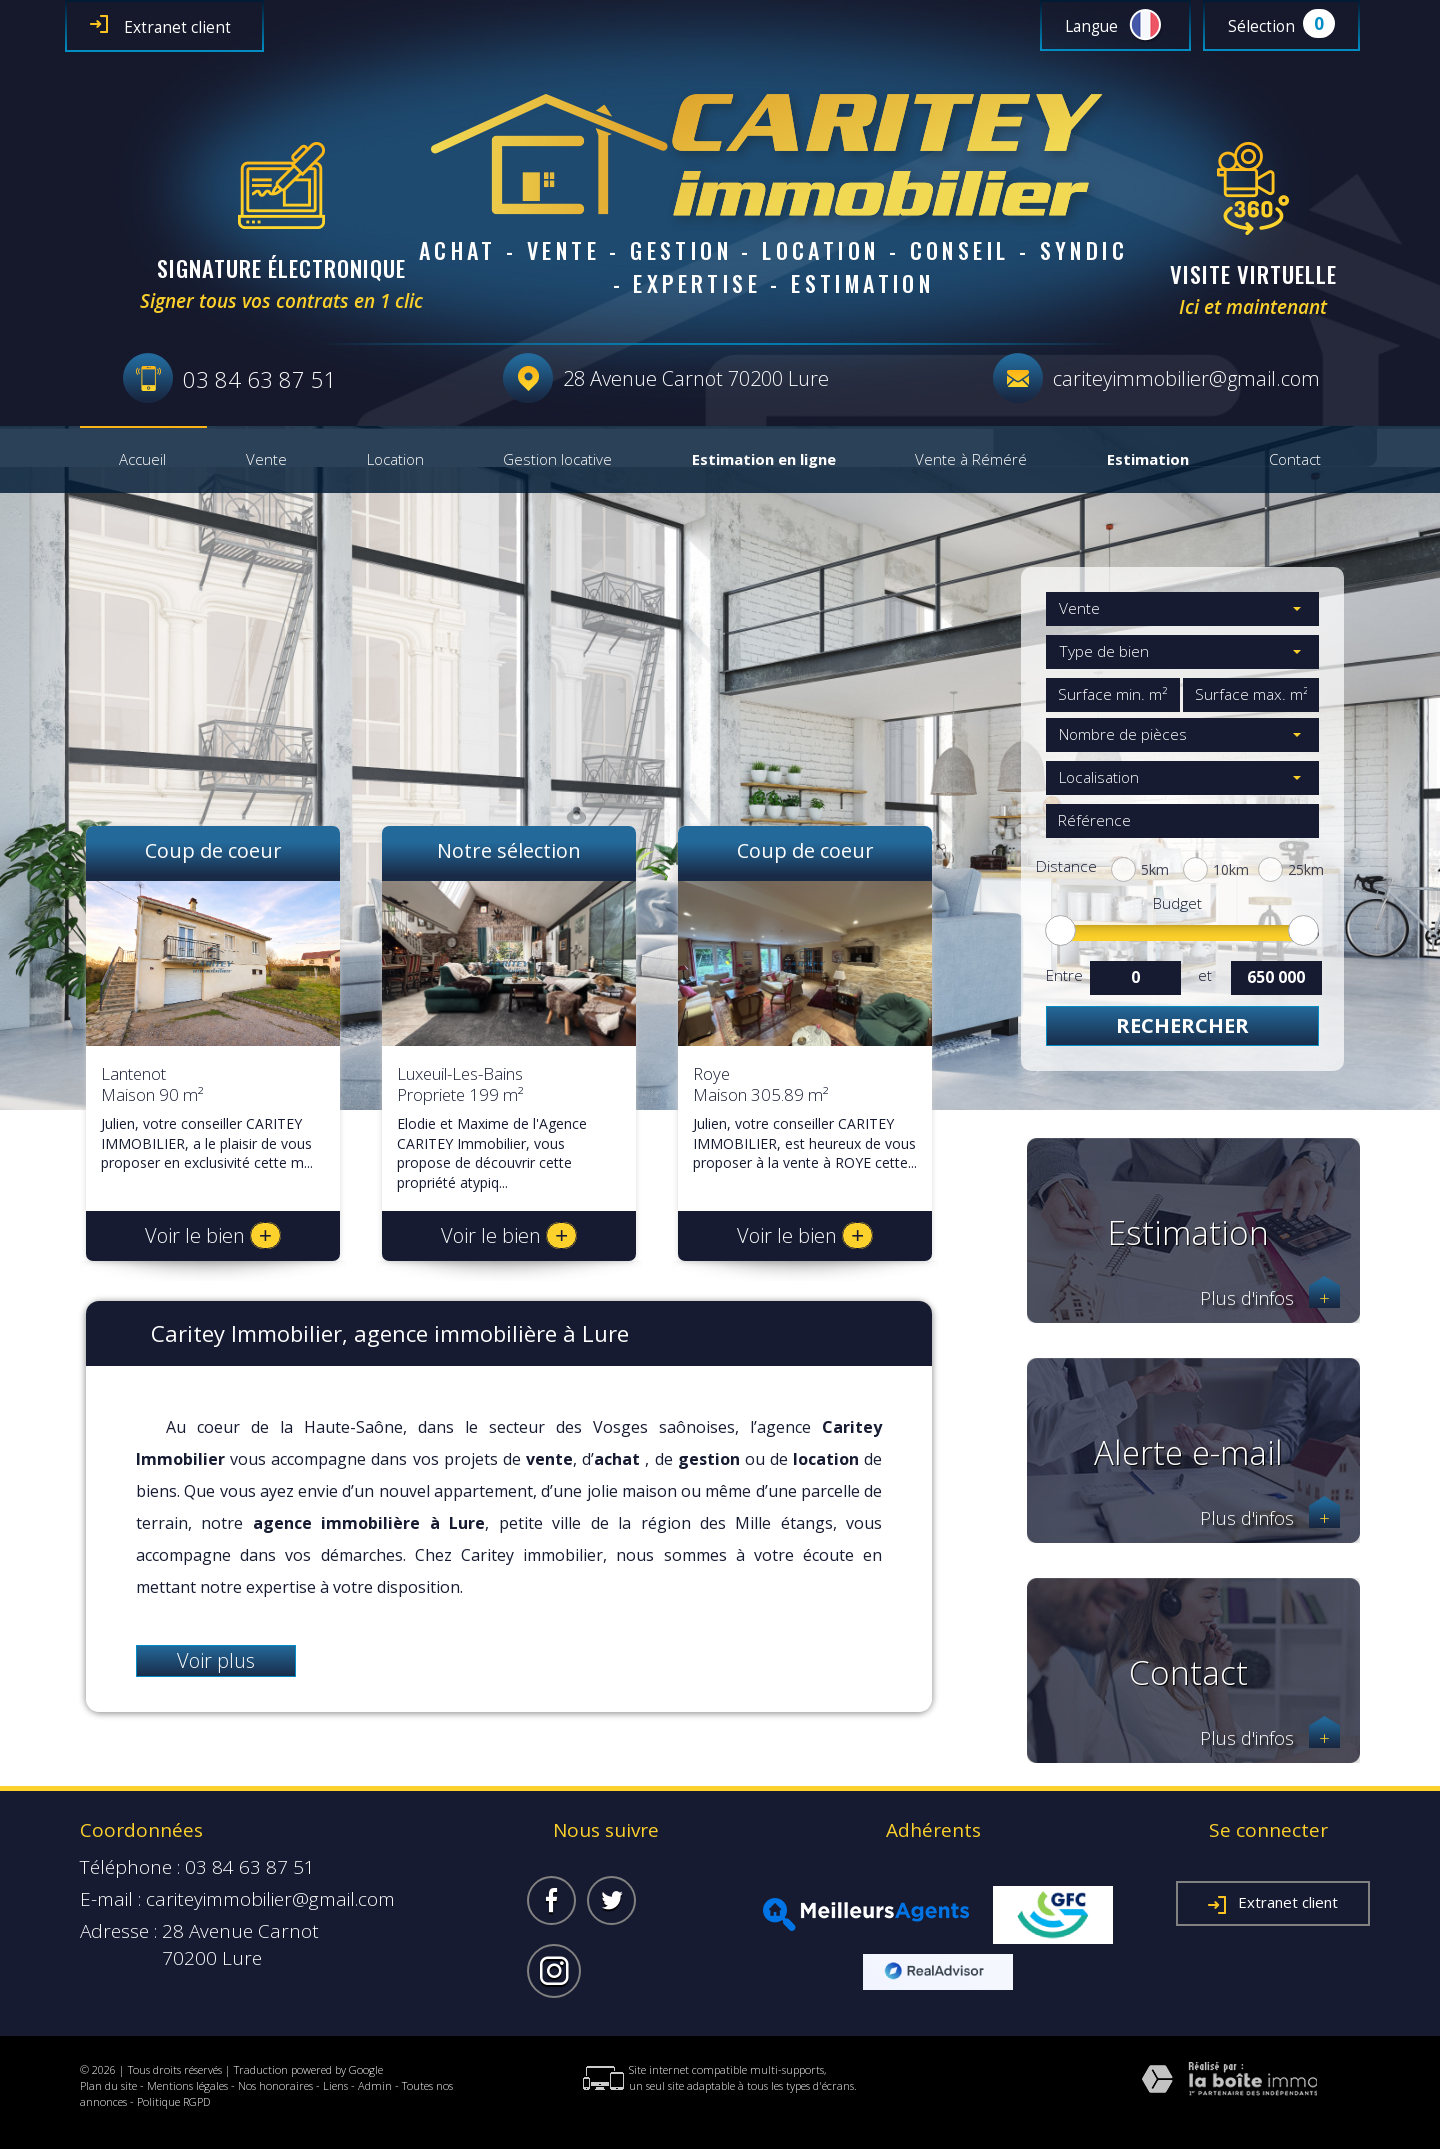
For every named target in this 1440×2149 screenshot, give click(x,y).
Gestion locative (557, 460)
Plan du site (108, 2085)
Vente (266, 460)
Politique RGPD (173, 2101)
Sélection (1261, 26)
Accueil (142, 460)
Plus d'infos (1270, 1298)
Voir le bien (213, 1235)
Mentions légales (187, 2085)
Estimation (1148, 460)
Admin (375, 2085)
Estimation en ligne (764, 460)
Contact (1295, 460)
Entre (1064, 975)
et (1205, 975)
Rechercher (1182, 1025)
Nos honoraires (275, 2085)
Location (395, 460)
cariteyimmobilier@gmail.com (1186, 378)
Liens (335, 2085)
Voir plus (216, 1660)
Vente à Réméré (971, 460)
